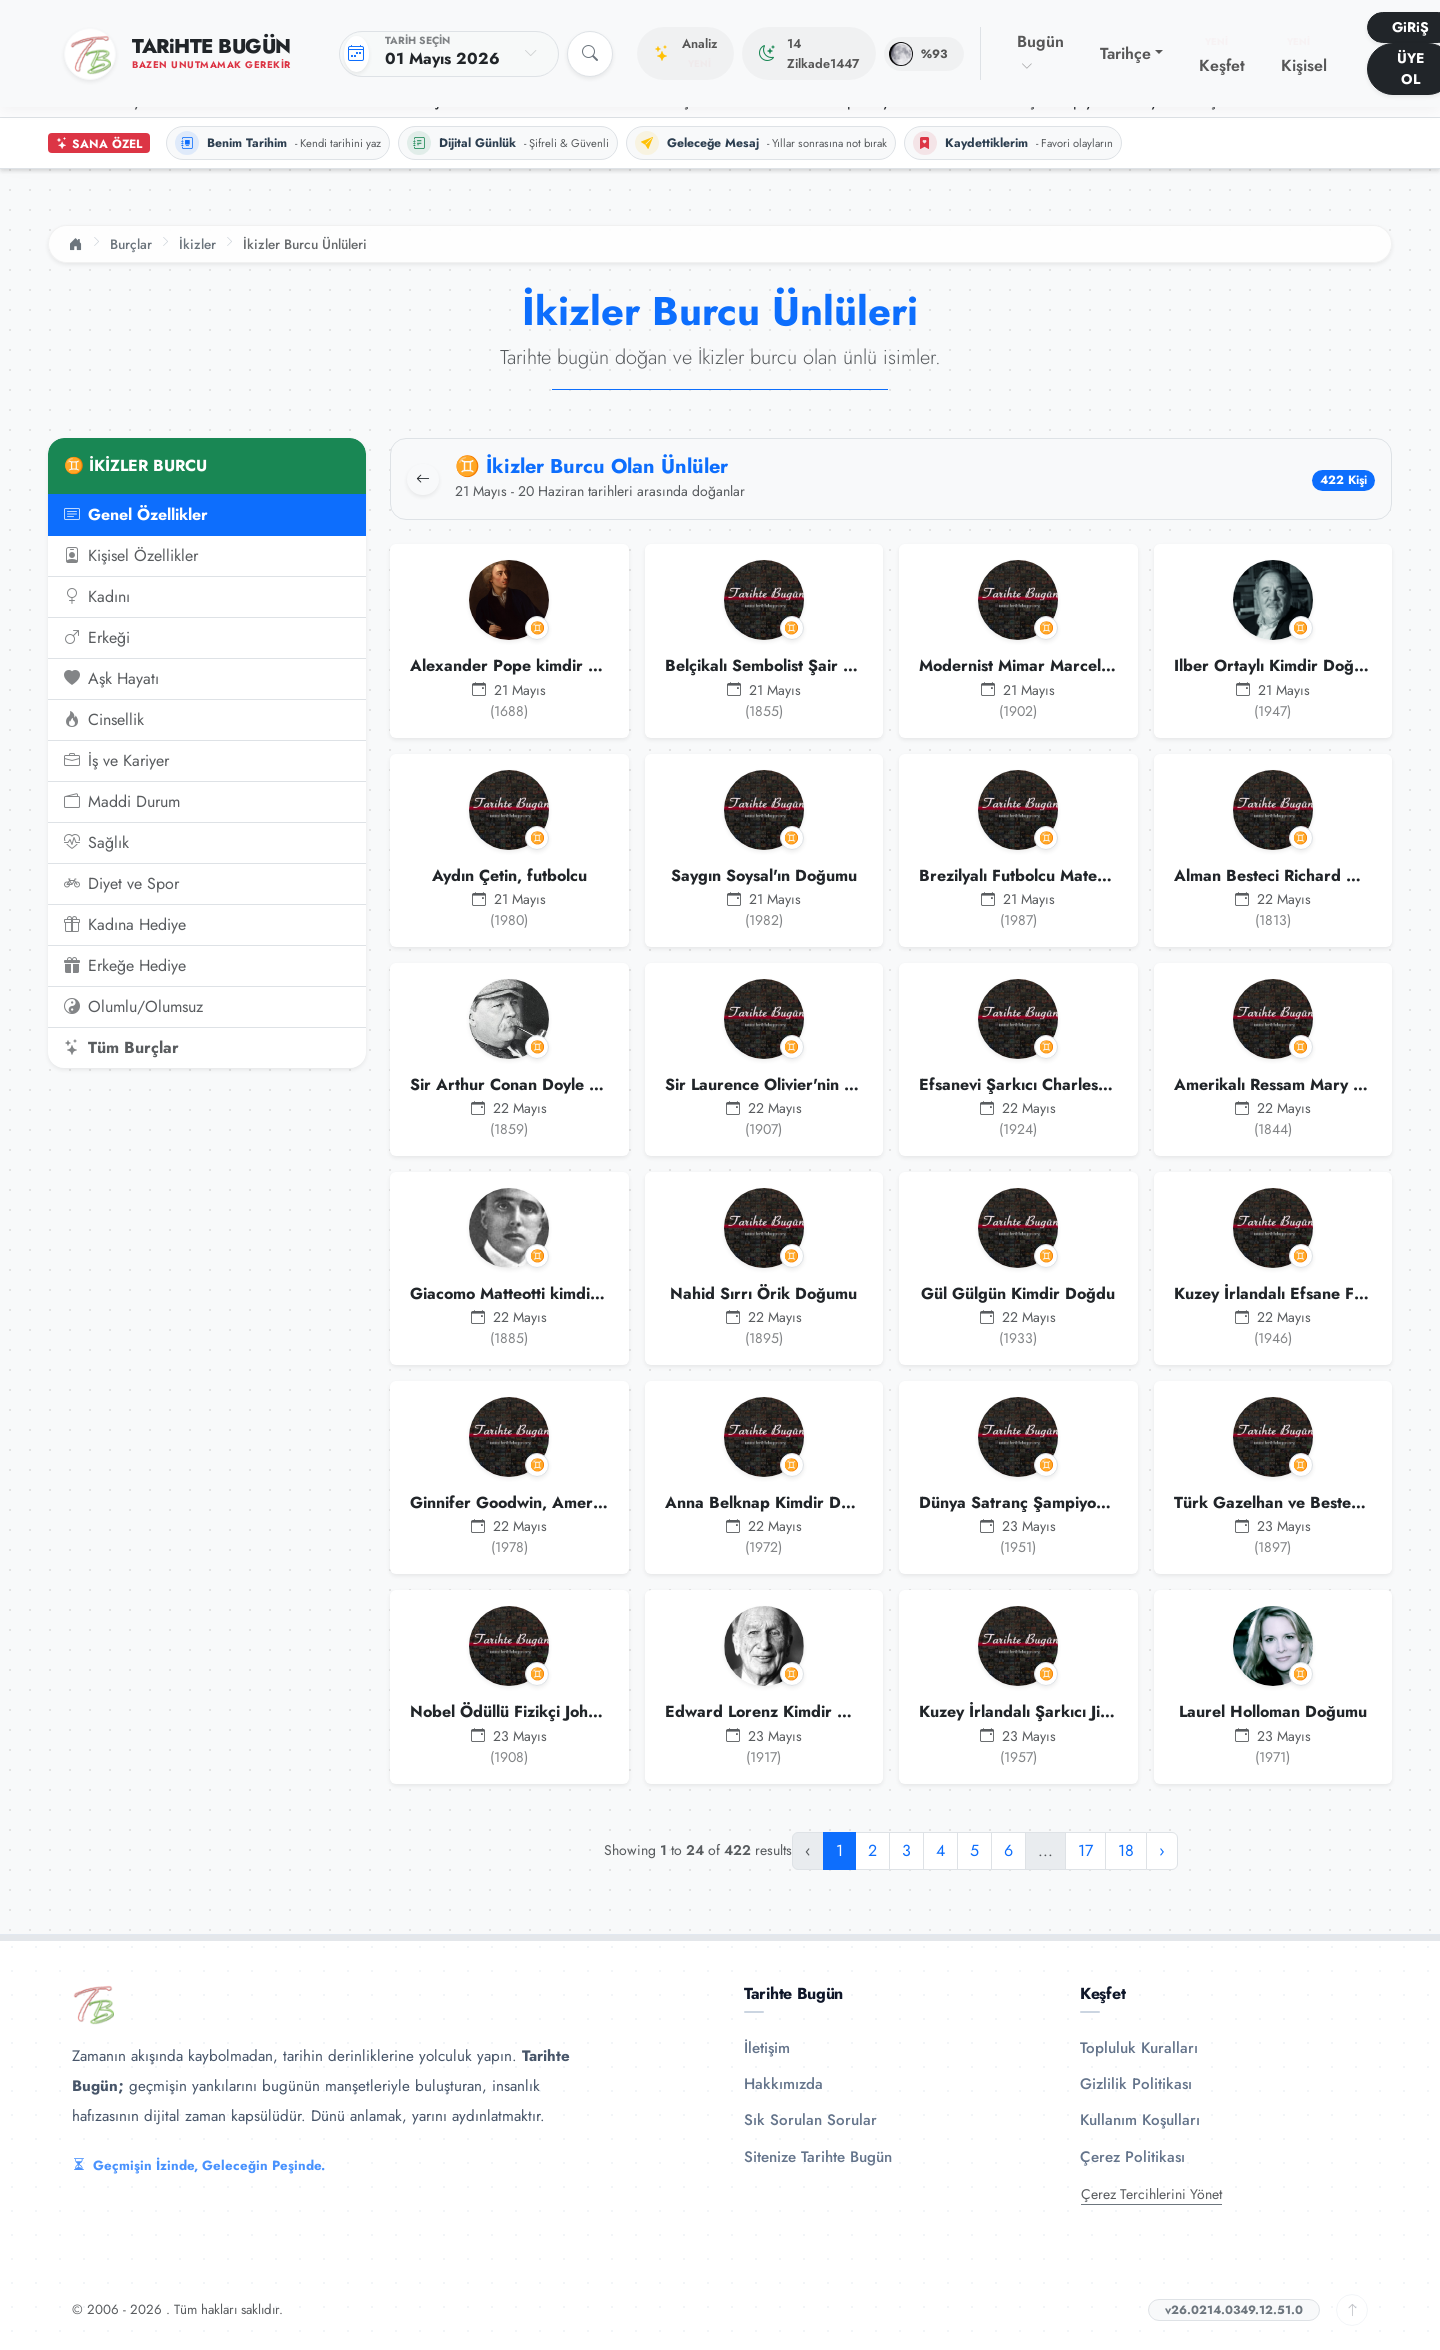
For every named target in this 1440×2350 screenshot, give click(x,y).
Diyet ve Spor (121, 884)
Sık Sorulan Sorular (810, 2120)
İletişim (767, 2048)
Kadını (97, 597)
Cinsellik (104, 720)
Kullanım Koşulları (1140, 2120)
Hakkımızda (783, 2084)
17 (1085, 1850)
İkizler (197, 244)
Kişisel (1304, 56)
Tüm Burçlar (121, 1048)
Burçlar (131, 244)
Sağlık (96, 843)
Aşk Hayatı (111, 679)
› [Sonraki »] (1162, 1850)
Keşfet (1222, 56)
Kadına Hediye (125, 925)
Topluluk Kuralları (1139, 2048)
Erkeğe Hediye (125, 966)
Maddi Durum (122, 802)
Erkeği (97, 638)
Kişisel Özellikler (131, 556)
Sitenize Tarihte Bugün (818, 2157)
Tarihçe (1125, 53)
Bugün (1040, 53)
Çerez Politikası (1132, 2157)
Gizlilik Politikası (1136, 2084)
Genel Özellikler (136, 515)
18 (1126, 1850)
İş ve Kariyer (116, 761)
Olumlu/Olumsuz (133, 1007)
